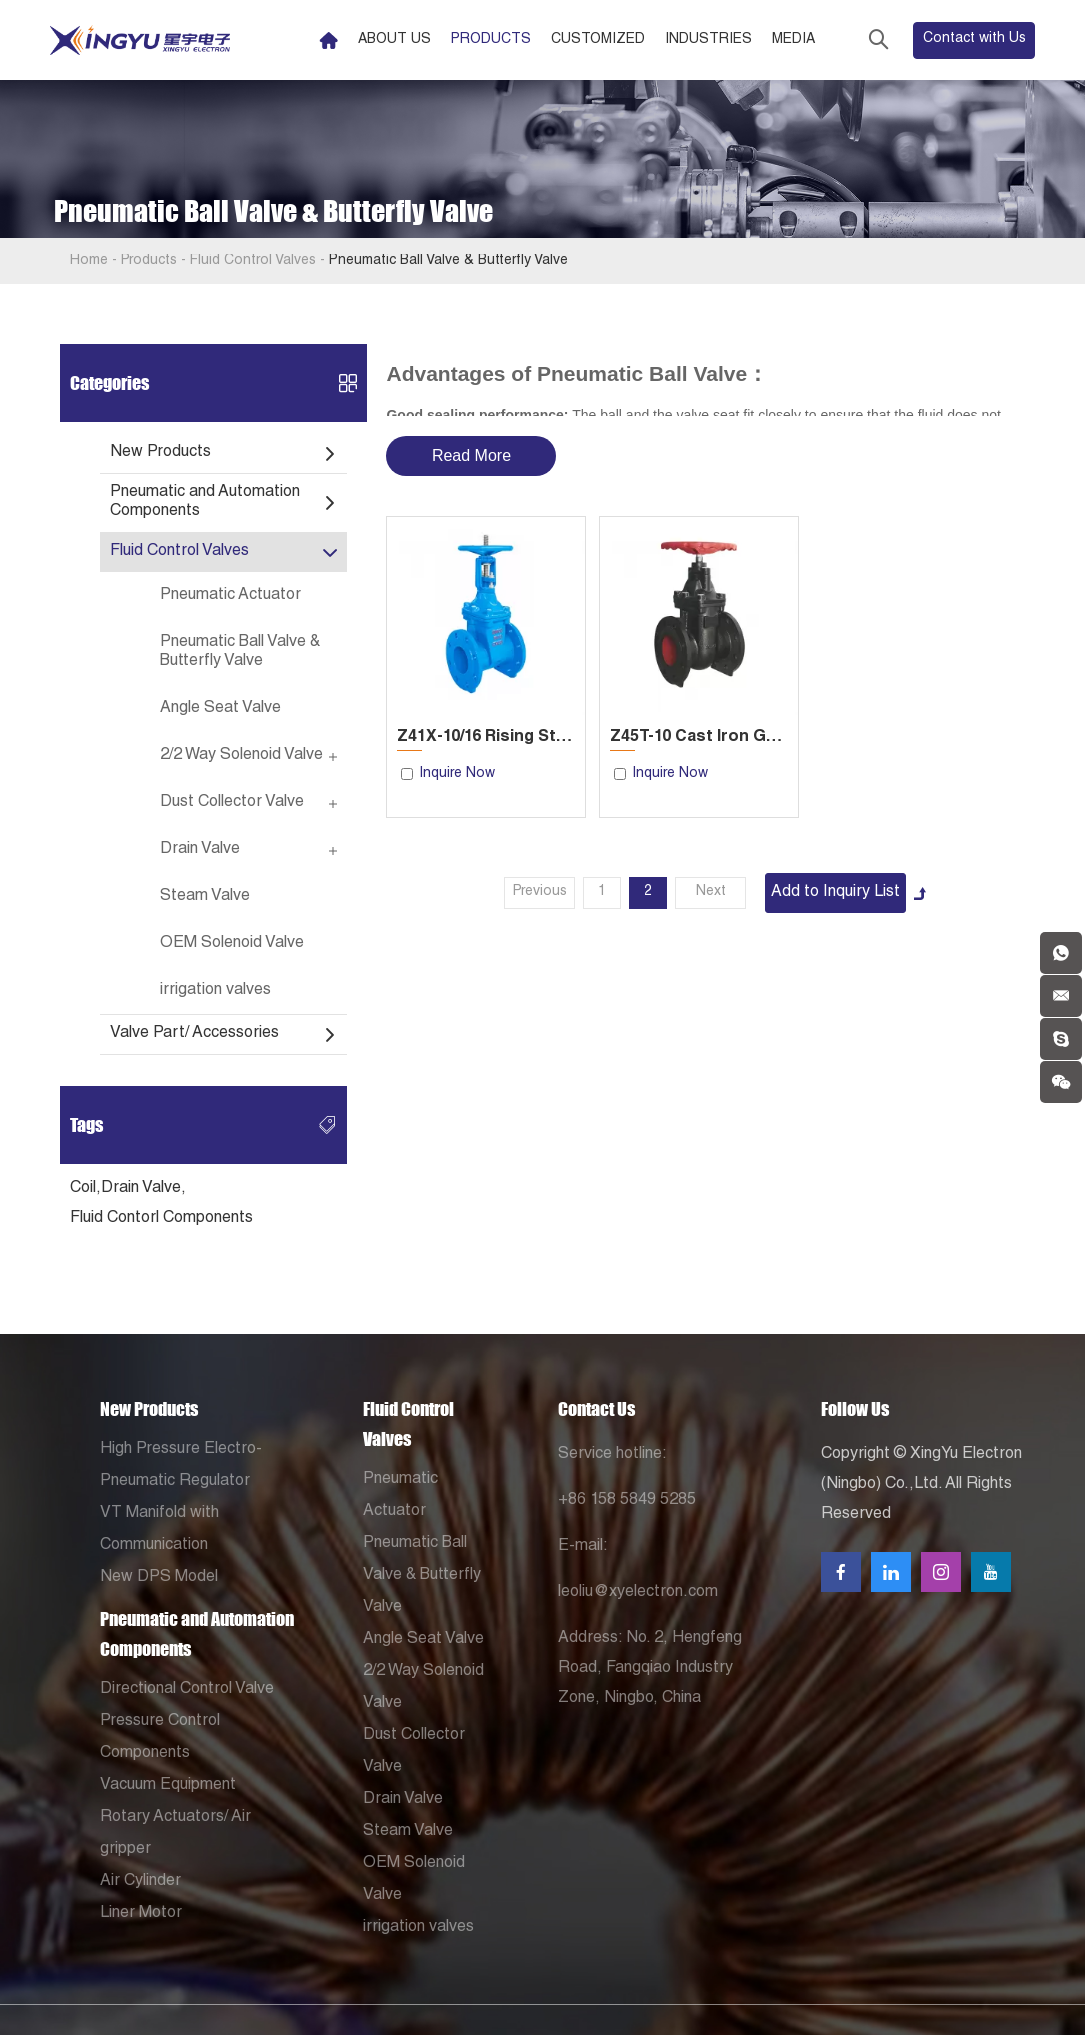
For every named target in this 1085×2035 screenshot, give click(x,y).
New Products (160, 453)
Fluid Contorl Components (161, 1219)
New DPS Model (159, 1578)
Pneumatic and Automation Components (205, 502)
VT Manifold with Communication (159, 1530)
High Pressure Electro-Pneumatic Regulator (181, 1466)
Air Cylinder (140, 1882)
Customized (598, 40)
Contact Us (596, 1409)
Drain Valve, (143, 1189)
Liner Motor (141, 1914)
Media (793, 40)
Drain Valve (200, 850)
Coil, (85, 1189)
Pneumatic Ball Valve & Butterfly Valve (448, 261)
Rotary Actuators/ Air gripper (175, 1834)
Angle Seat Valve (220, 709)
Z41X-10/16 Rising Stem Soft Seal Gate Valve (486, 738)
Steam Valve (205, 897)
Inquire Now (457, 774)
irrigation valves (215, 991)
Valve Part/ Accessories (194, 1034)
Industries (708, 40)
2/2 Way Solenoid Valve (241, 756)
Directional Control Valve (187, 1690)
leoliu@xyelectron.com (638, 1593)
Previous (540, 892)
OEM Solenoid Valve (232, 944)
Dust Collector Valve (232, 803)
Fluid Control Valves (253, 261)
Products (491, 40)
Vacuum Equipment (168, 1786)
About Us (394, 40)
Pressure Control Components (160, 1738)
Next (711, 892)
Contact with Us (974, 39)
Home (89, 261)
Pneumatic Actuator (230, 596)
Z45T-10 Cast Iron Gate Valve (699, 738)
